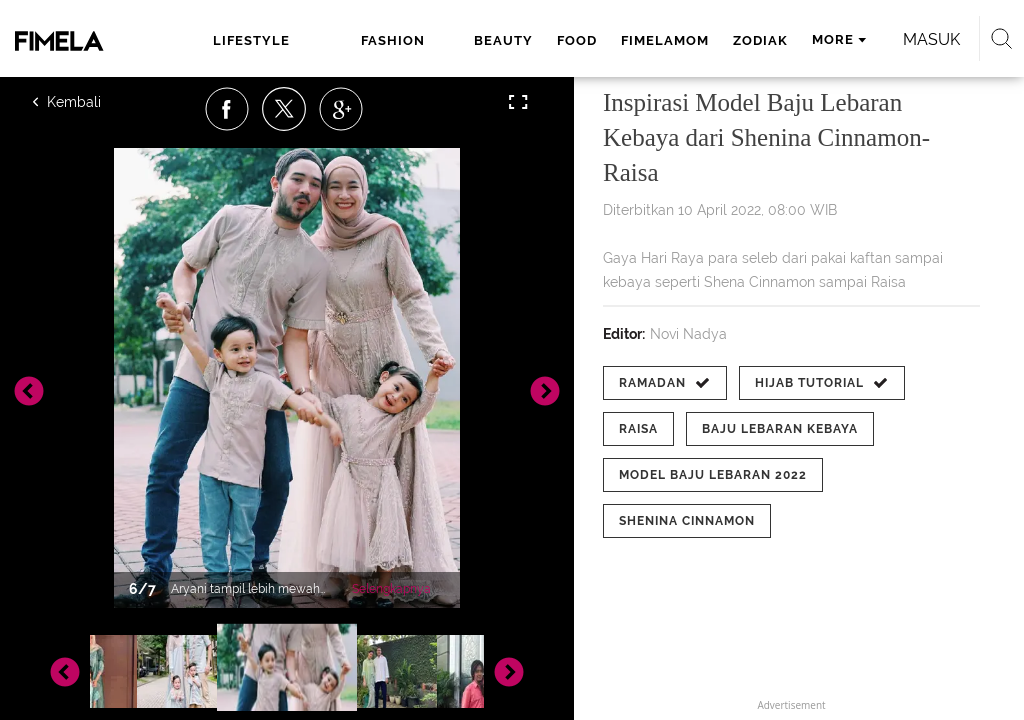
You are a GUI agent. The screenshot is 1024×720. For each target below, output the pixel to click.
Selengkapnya (391, 589)
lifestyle (251, 40)
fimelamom (665, 40)
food (577, 40)
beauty (503, 40)
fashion (393, 40)
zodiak (760, 40)
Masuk (931, 39)
